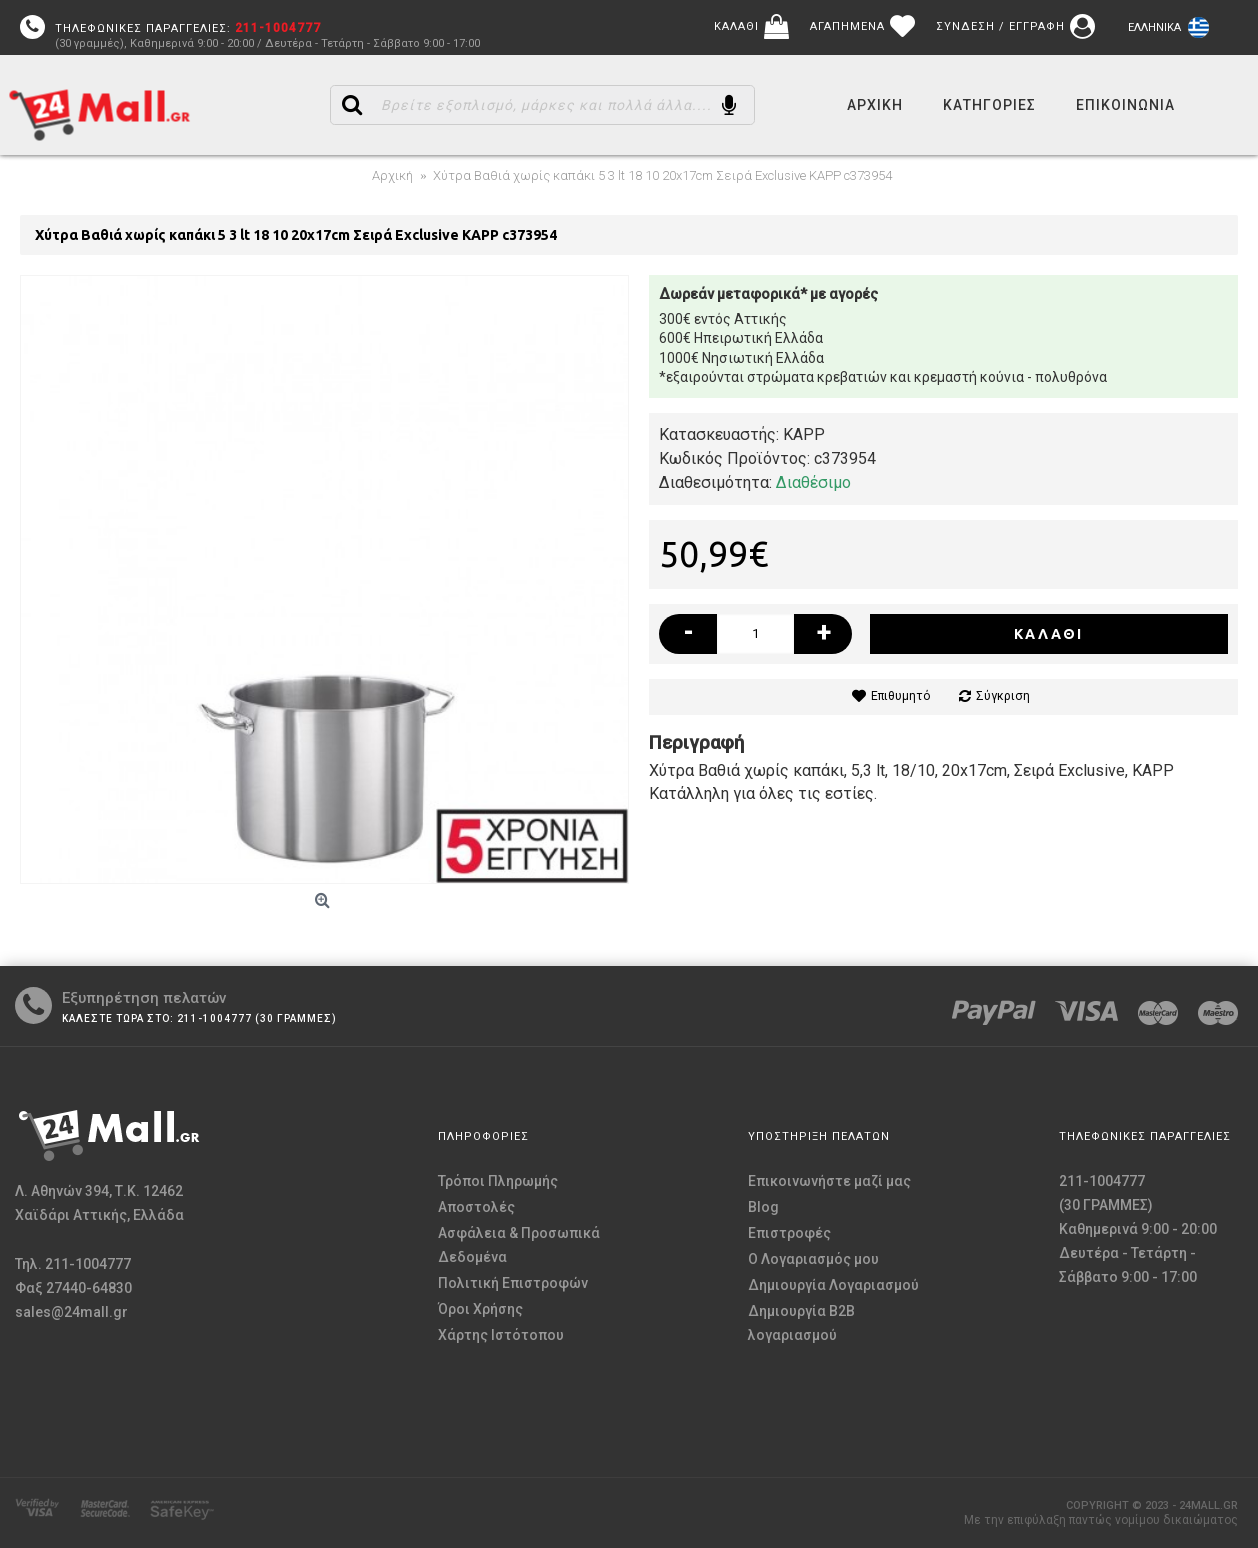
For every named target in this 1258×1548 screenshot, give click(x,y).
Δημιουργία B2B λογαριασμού (801, 1323)
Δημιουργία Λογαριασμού (833, 1285)
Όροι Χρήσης (480, 1309)
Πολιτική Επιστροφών (513, 1283)
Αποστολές (476, 1207)
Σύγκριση (1003, 696)
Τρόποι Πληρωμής (498, 1181)
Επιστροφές (789, 1233)
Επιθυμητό (900, 696)
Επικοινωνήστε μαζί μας (829, 1181)
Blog (763, 1207)
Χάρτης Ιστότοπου (501, 1335)
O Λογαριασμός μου (813, 1259)
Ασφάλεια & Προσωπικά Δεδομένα (519, 1245)
